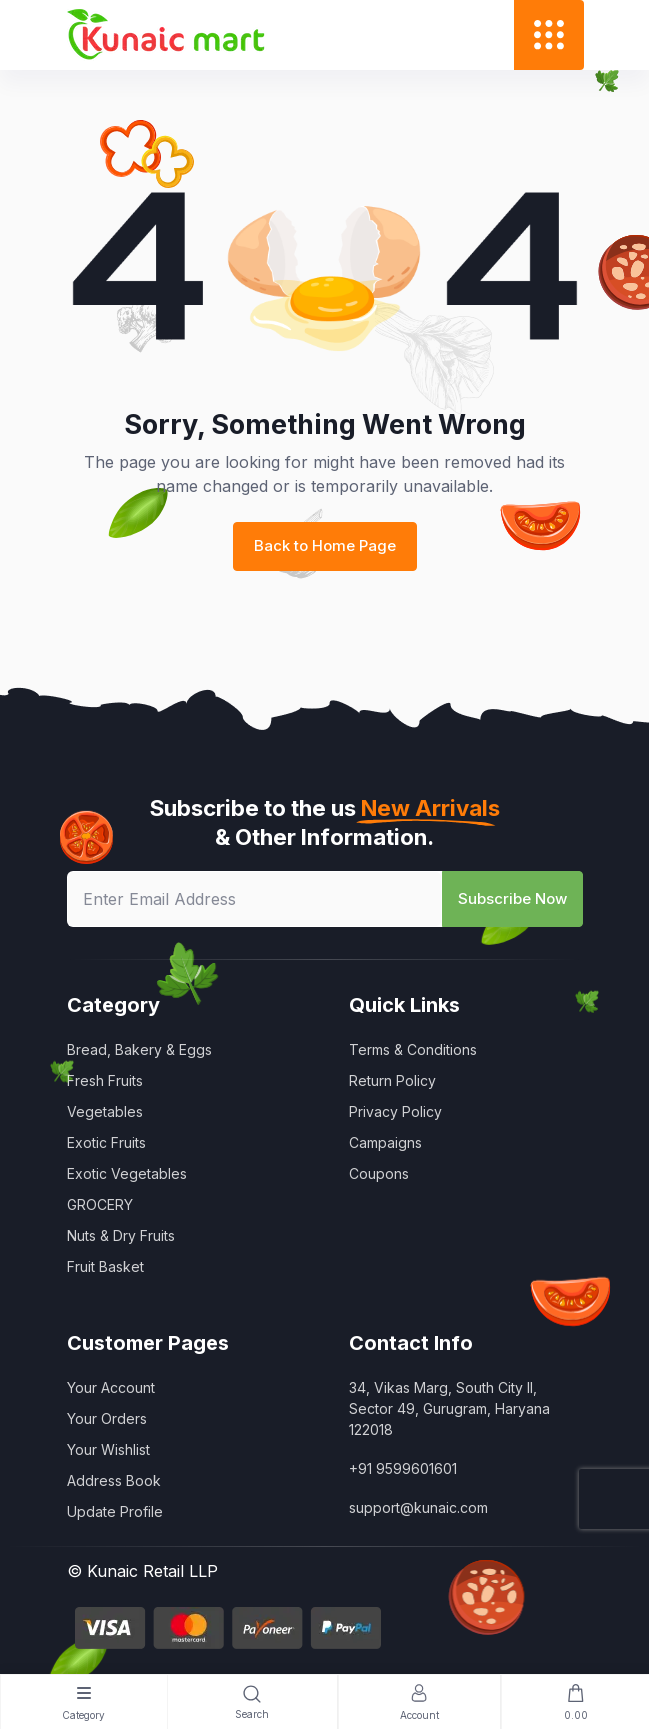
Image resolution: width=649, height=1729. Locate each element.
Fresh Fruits (105, 1080)
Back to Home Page (325, 545)
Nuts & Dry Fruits (121, 1235)
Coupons (379, 1173)
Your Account (111, 1387)
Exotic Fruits (106, 1142)
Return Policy (392, 1080)
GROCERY (100, 1204)
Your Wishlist (108, 1449)
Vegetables (105, 1111)
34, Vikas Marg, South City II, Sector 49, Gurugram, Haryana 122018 (449, 1408)
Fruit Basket (105, 1266)
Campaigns (385, 1142)
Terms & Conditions (413, 1049)
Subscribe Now (512, 898)
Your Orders (107, 1418)
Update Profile (115, 1511)
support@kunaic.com (418, 1507)
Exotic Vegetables (127, 1173)
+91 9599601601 (403, 1468)
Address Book (114, 1480)
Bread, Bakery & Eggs (139, 1049)
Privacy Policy (395, 1111)
